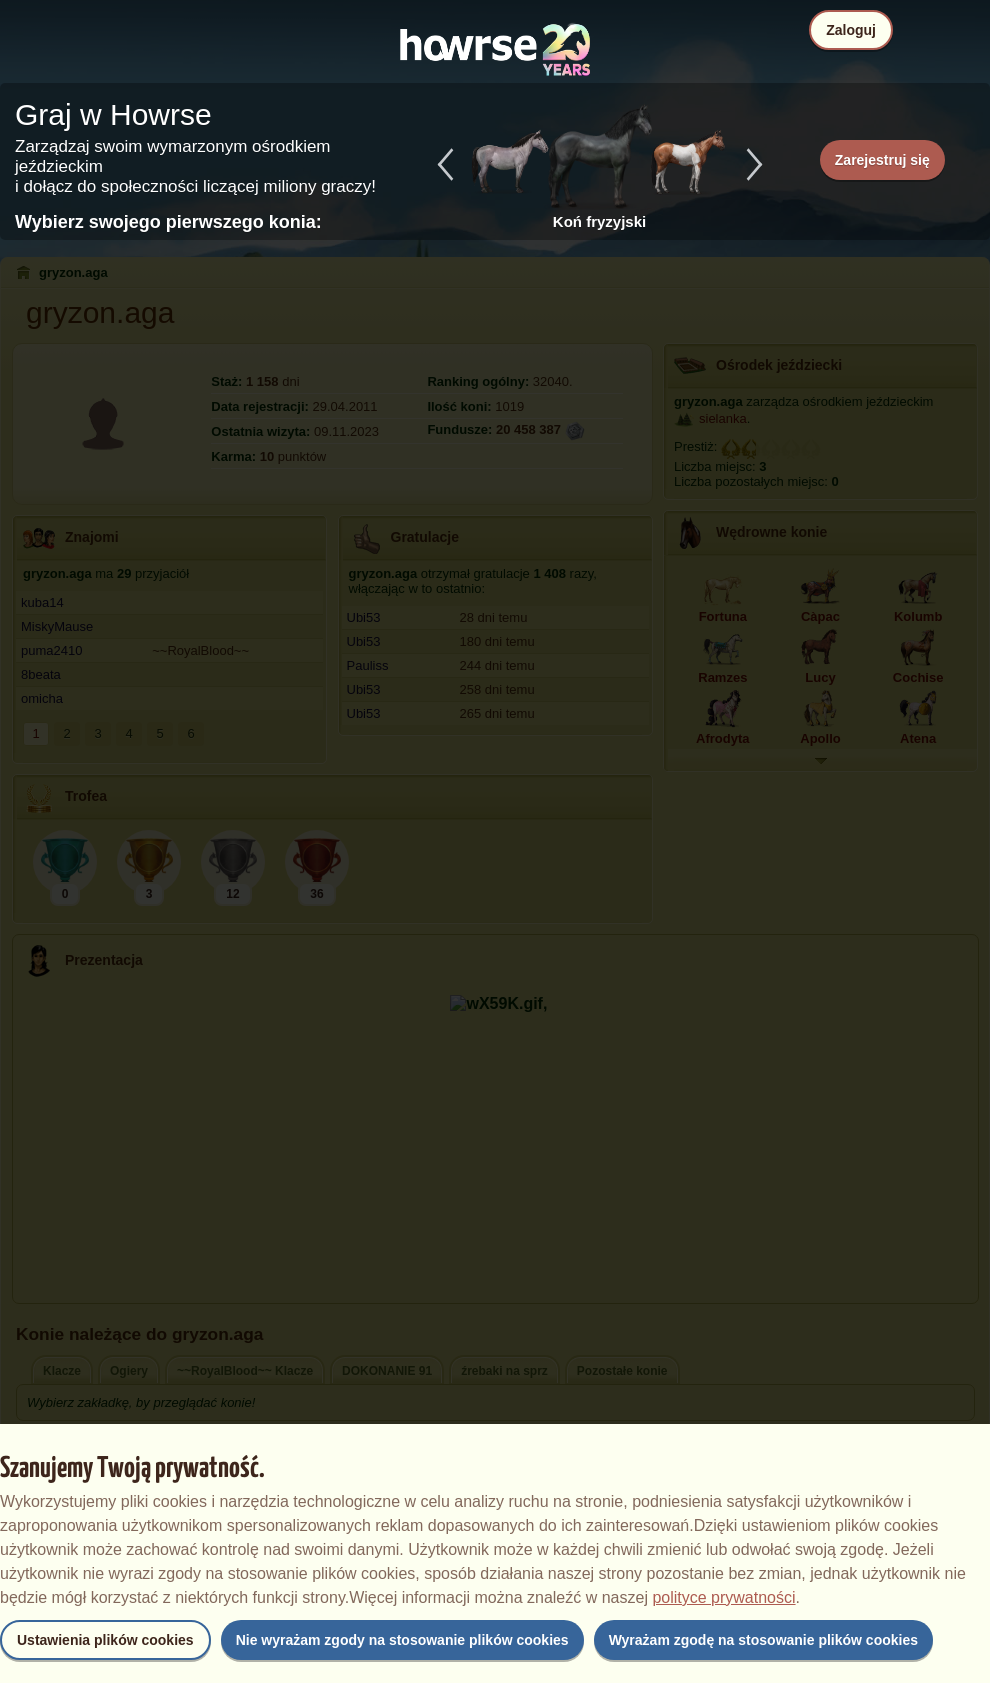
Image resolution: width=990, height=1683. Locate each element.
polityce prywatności (723, 1597)
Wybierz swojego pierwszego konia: (168, 222)
